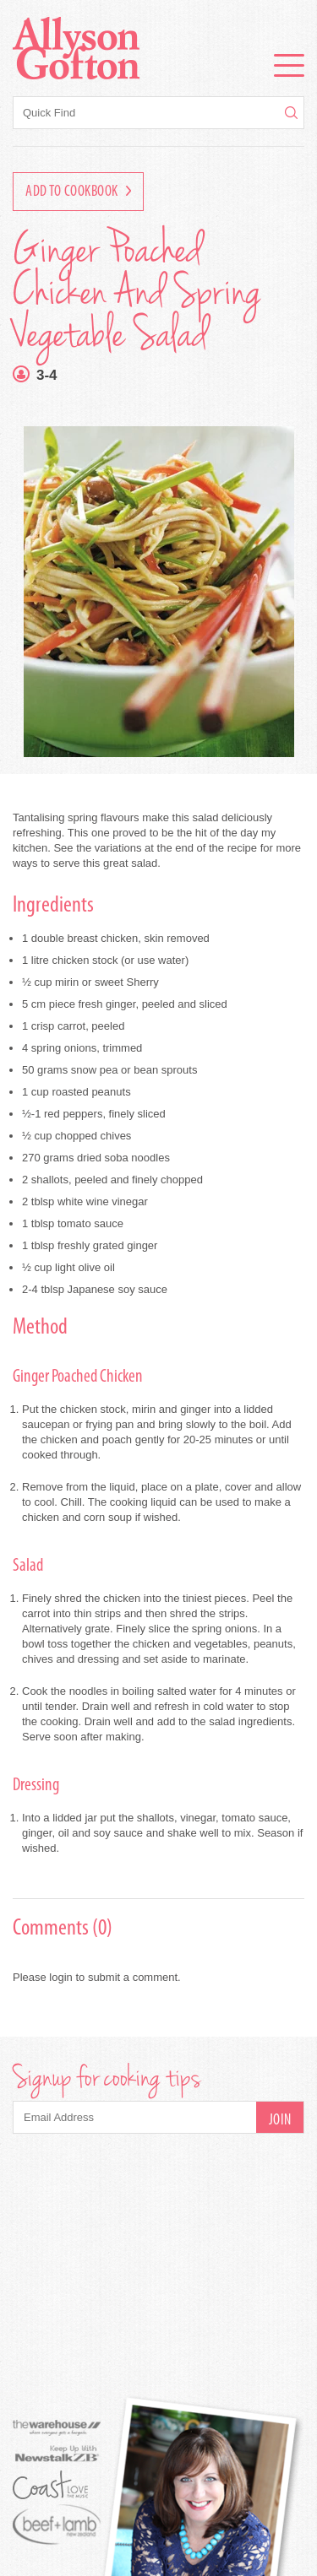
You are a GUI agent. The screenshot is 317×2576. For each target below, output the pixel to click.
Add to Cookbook (78, 192)
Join (280, 2121)
